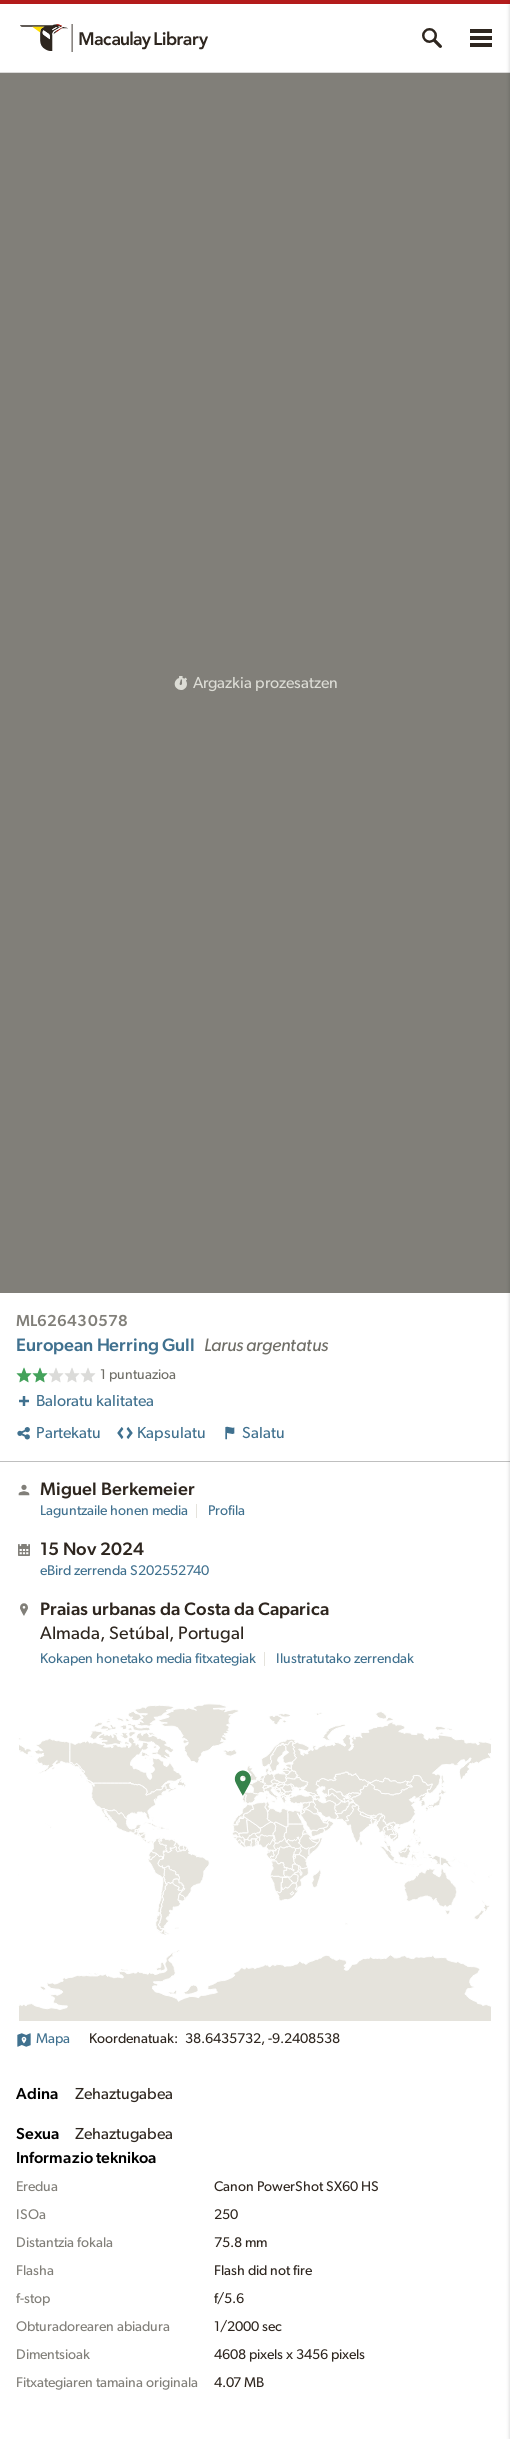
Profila (226, 1511)
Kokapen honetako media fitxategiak (148, 1659)
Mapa (43, 2039)
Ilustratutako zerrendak (345, 1659)
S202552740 (124, 1571)
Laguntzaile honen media (114, 1511)
